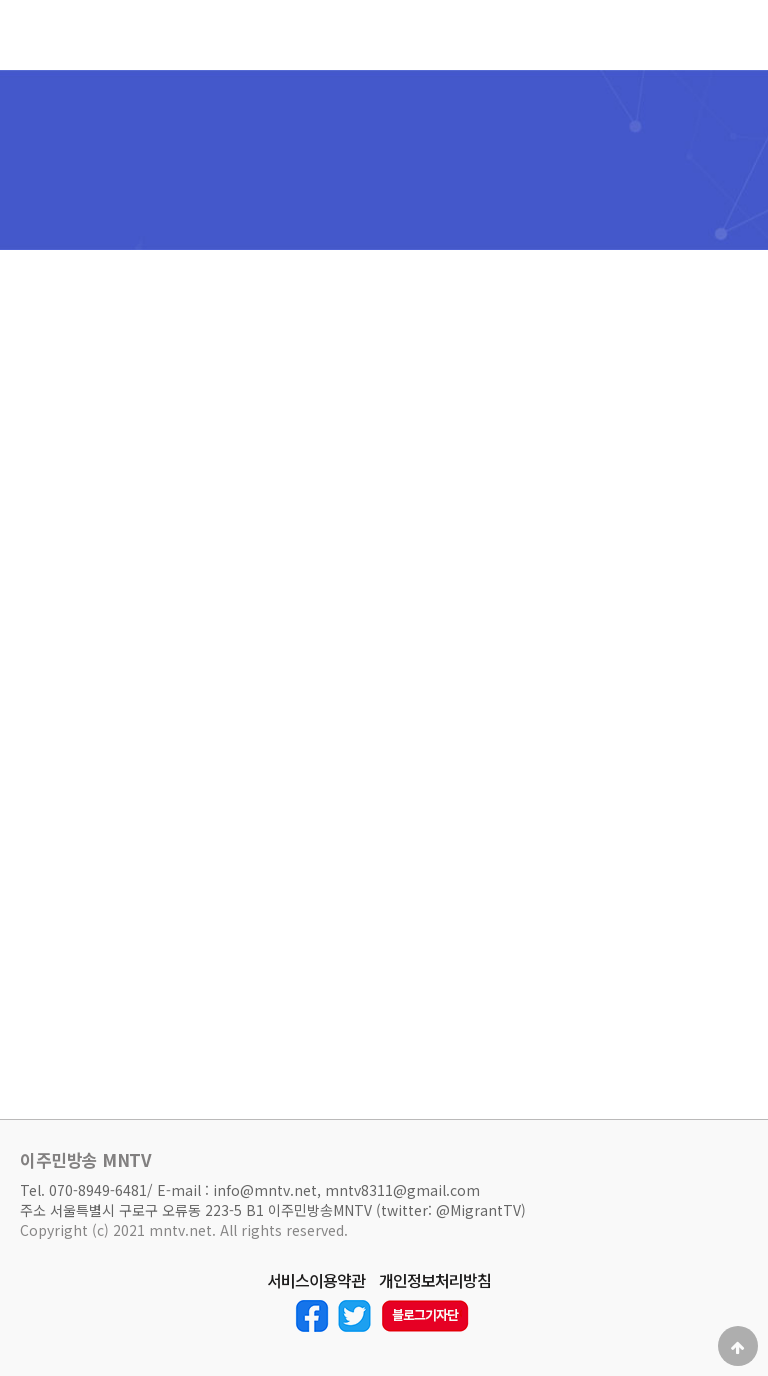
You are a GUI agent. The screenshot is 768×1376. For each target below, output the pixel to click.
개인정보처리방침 (435, 1281)
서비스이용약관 (316, 1281)
